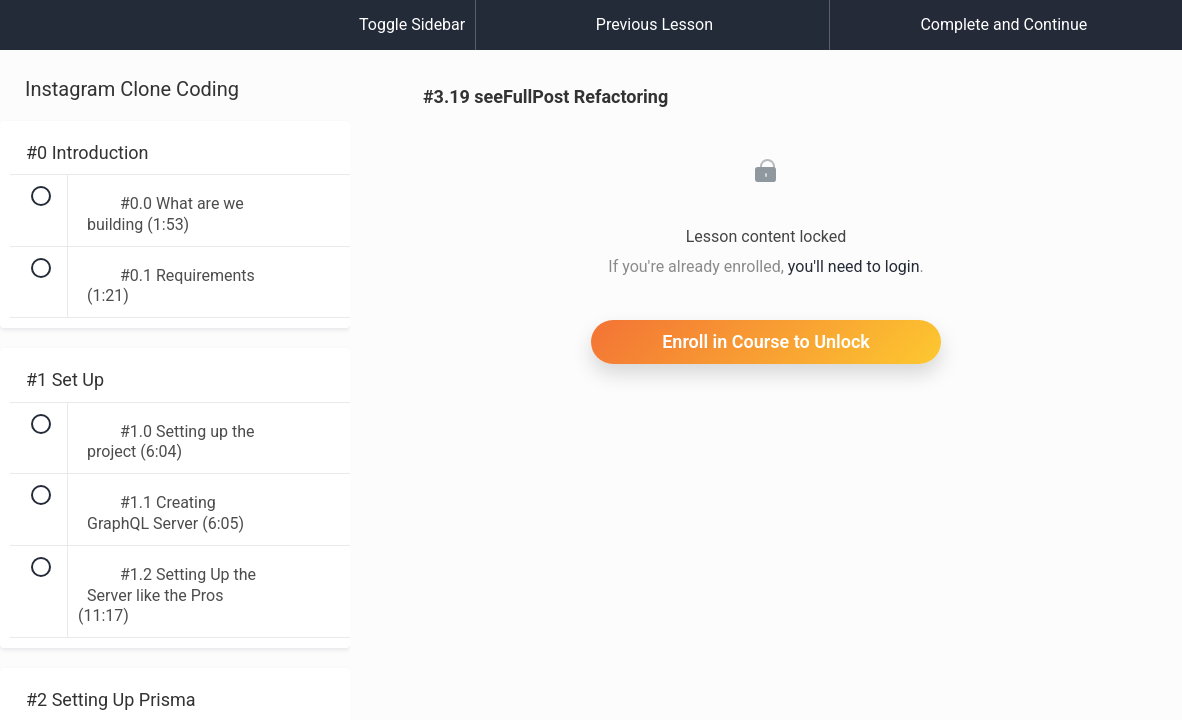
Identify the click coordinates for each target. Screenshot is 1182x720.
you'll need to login (854, 266)
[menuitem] (175, 45)
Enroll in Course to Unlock (766, 341)
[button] (35, 35)
